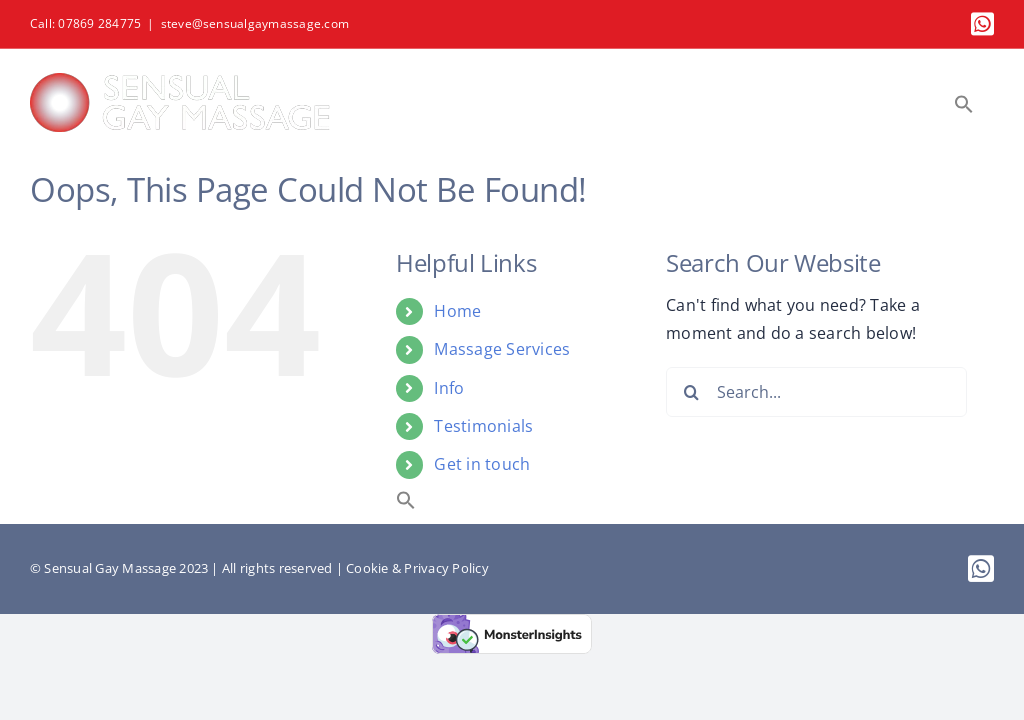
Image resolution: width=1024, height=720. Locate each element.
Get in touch (482, 464)
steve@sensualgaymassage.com (255, 23)
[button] (964, 104)
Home (457, 311)
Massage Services (502, 349)
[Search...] (816, 392)
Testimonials (483, 426)
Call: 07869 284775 (85, 23)
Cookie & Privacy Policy (417, 568)
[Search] (691, 392)
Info (449, 388)
